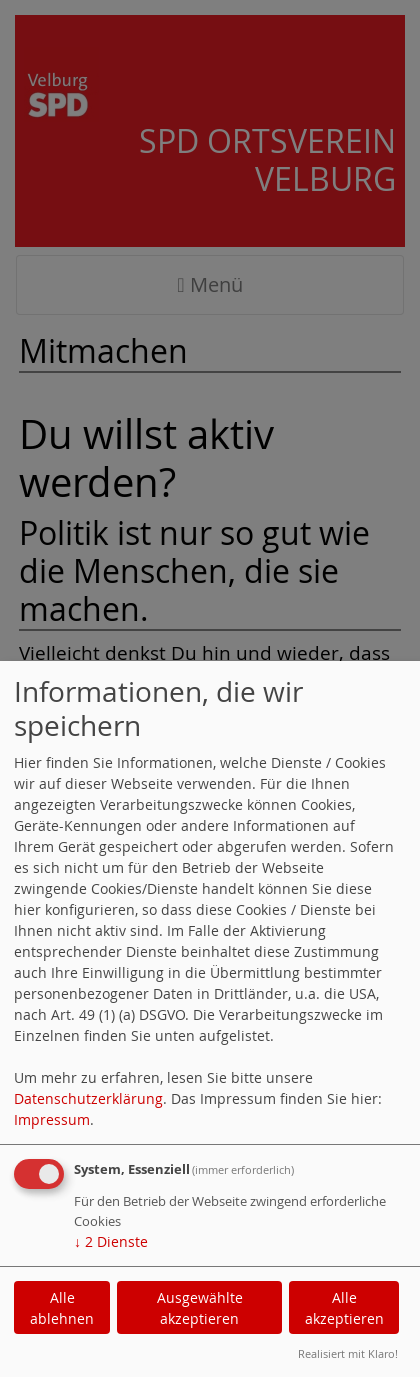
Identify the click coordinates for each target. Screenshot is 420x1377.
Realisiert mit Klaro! (348, 1353)
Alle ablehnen (62, 1308)
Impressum (52, 1119)
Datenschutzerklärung (88, 1098)
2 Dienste (111, 1241)
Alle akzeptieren (344, 1308)
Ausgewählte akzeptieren (200, 1308)
